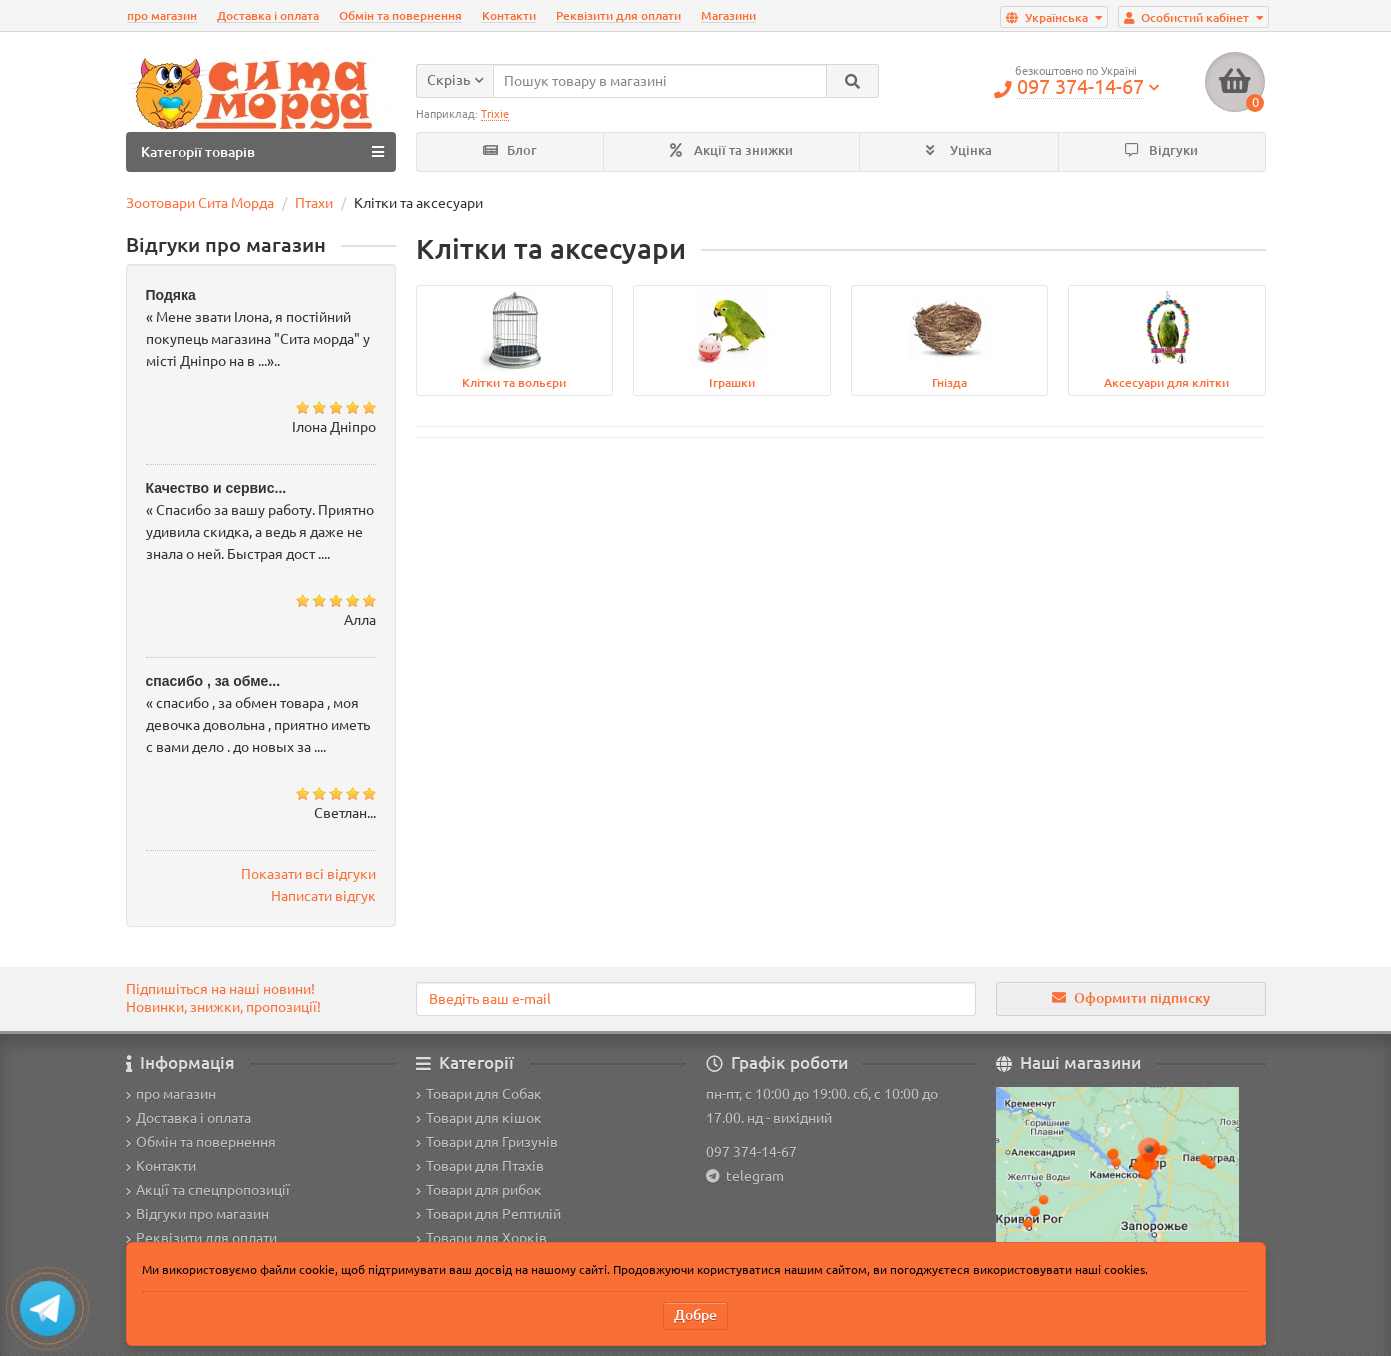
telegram (752, 1176)
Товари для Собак (479, 1094)
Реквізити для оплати (618, 15)
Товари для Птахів (480, 1166)
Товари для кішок (479, 1118)
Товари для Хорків (481, 1238)
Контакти (509, 15)
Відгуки (1161, 150)
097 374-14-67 (751, 1152)
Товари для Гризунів (487, 1142)
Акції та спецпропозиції (208, 1190)
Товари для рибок (479, 1190)
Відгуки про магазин (197, 1214)
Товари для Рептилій (488, 1214)
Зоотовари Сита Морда (200, 203)
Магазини (728, 15)
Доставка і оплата (268, 15)
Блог (510, 150)
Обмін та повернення (400, 15)
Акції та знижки (731, 150)
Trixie (495, 114)
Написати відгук (323, 896)
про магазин (162, 15)
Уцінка (959, 150)
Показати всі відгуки (308, 874)
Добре (695, 1315)
